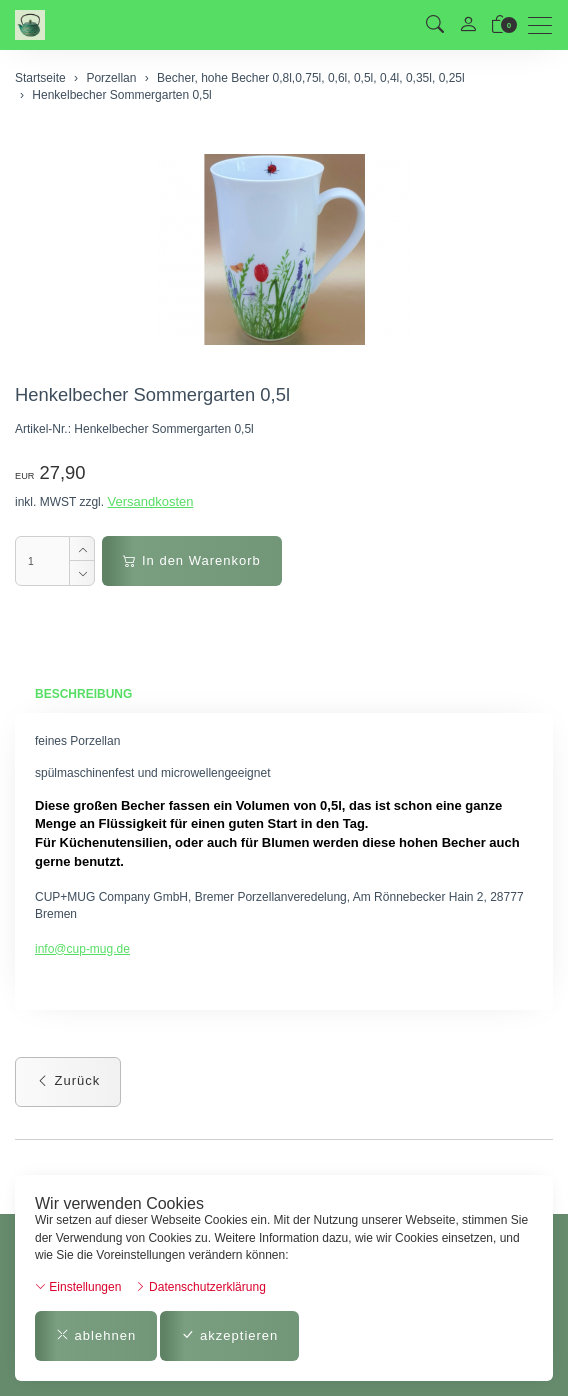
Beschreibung (83, 694)
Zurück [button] (68, 1080)
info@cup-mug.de (82, 949)
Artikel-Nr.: (43, 429)
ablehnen (96, 1335)
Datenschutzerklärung (200, 1287)
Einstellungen (78, 1287)
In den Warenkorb (191, 560)
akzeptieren (229, 1335)
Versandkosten (150, 501)
